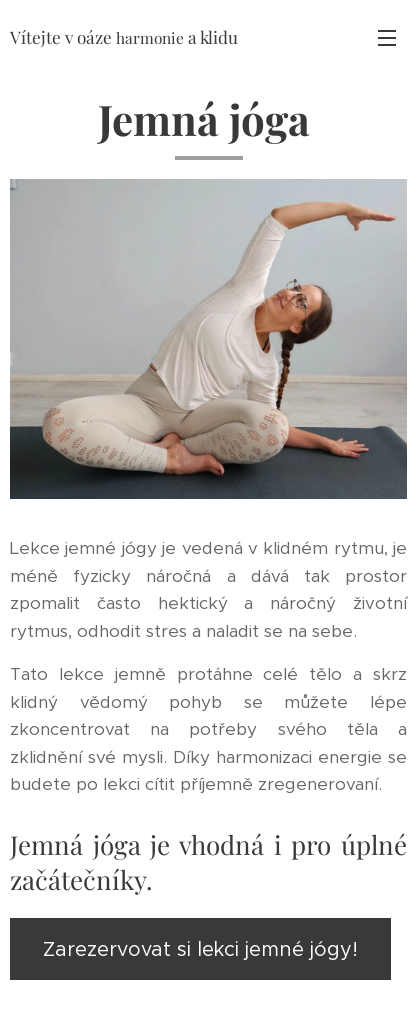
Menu (387, 38)
